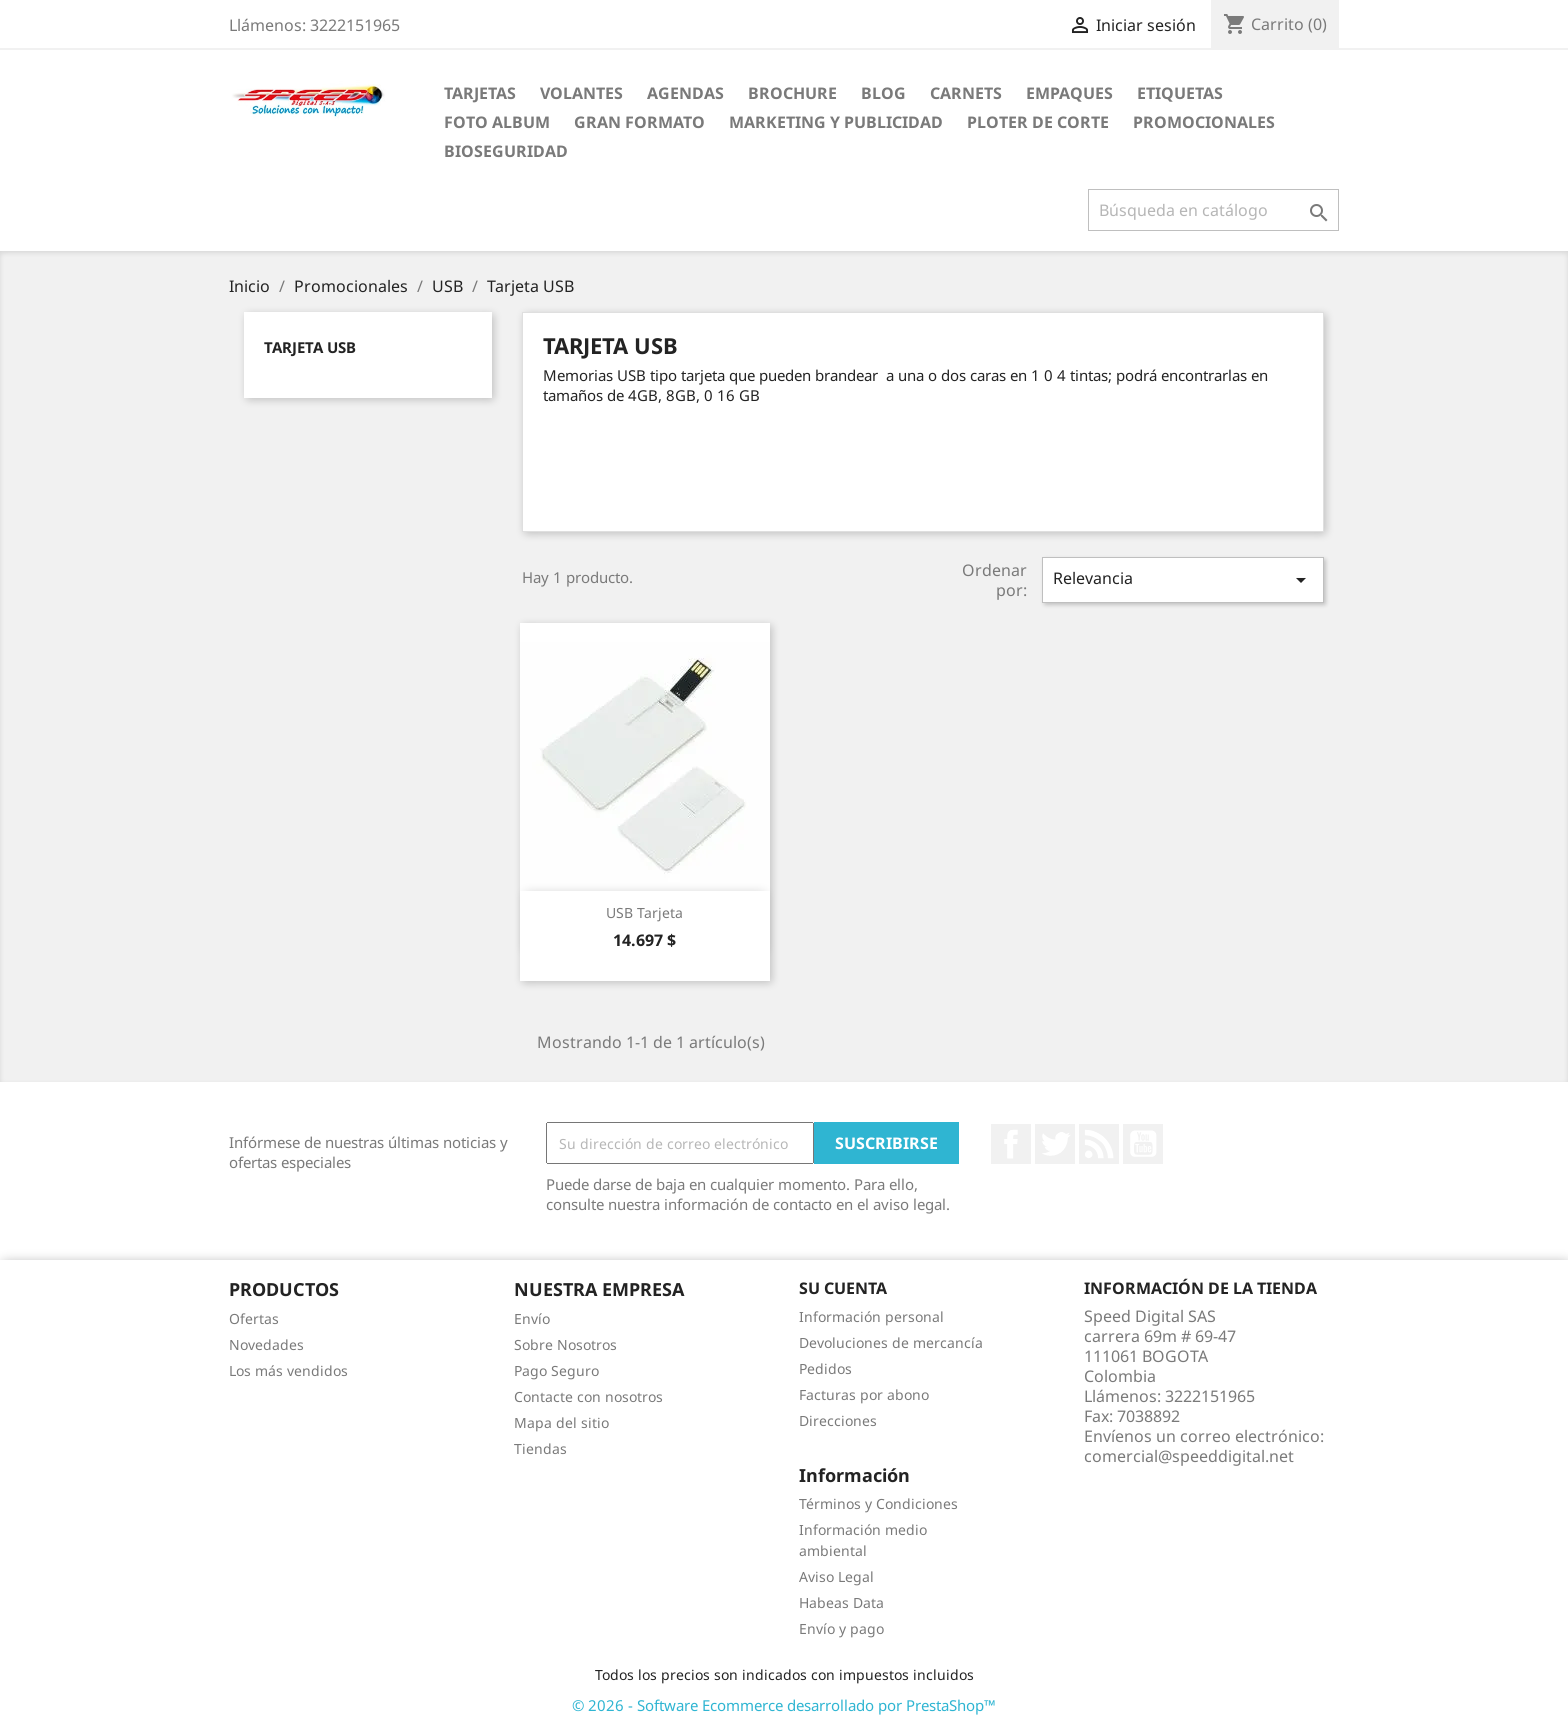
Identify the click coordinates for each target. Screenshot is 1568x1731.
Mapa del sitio (561, 1422)
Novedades (266, 1344)
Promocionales (1204, 122)
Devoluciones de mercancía (891, 1342)
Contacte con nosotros (588, 1396)
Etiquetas (1180, 93)
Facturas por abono (864, 1394)
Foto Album (497, 122)
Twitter (1055, 1144)
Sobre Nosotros (565, 1344)
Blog (883, 93)
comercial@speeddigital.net (1189, 1456)
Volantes (581, 93)
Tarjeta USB (310, 347)
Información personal (871, 1316)
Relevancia (1183, 579)
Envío (532, 1318)
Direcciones (838, 1420)
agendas (685, 93)
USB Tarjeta (644, 912)
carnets (966, 93)
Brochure (792, 93)
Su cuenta (843, 1288)
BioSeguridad (506, 151)
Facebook (1011, 1144)
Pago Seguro (556, 1370)
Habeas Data (841, 1602)
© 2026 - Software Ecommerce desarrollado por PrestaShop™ (784, 1705)
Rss (1099, 1144)
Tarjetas (480, 93)
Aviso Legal (836, 1576)
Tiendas (540, 1448)
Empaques (1069, 93)
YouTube (1143, 1144)
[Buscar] (1213, 210)
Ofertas (254, 1318)
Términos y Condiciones (878, 1503)
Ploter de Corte (1038, 122)
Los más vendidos (288, 1370)
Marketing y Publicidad (836, 122)
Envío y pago (841, 1628)
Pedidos (825, 1368)
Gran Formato (639, 122)
